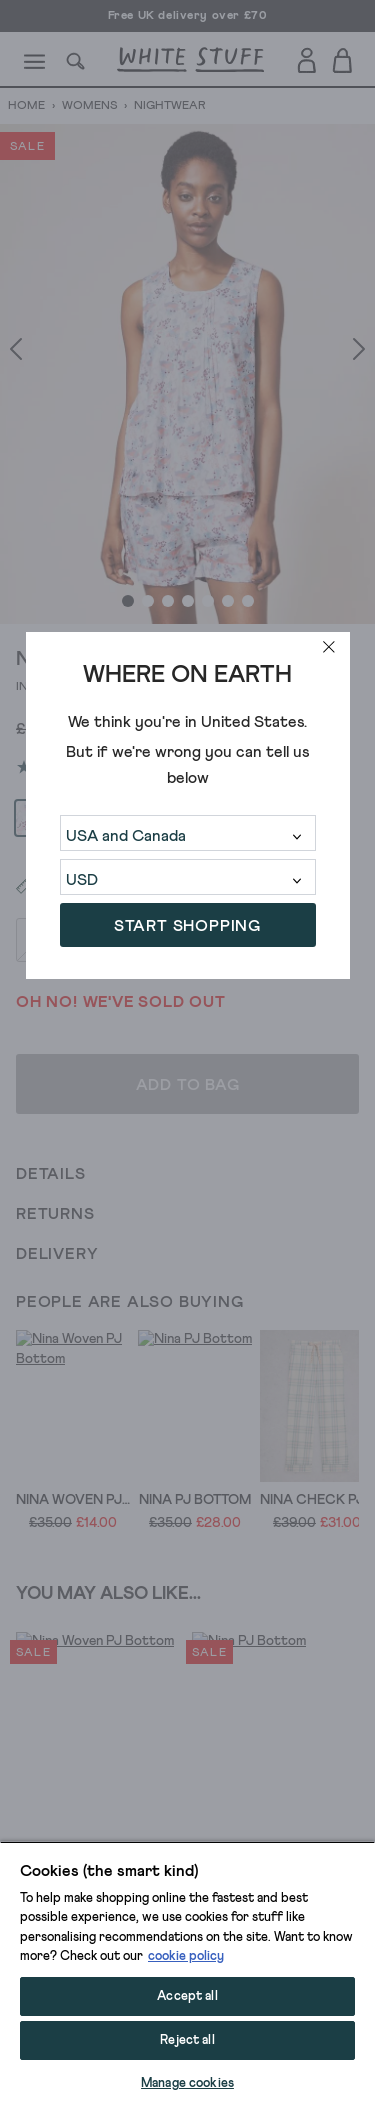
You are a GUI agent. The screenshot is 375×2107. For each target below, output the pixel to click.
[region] (187, 1974)
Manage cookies (187, 2083)
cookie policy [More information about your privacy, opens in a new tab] (186, 1956)
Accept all (187, 1996)
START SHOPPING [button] (187, 926)
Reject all (187, 2040)
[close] (329, 647)
